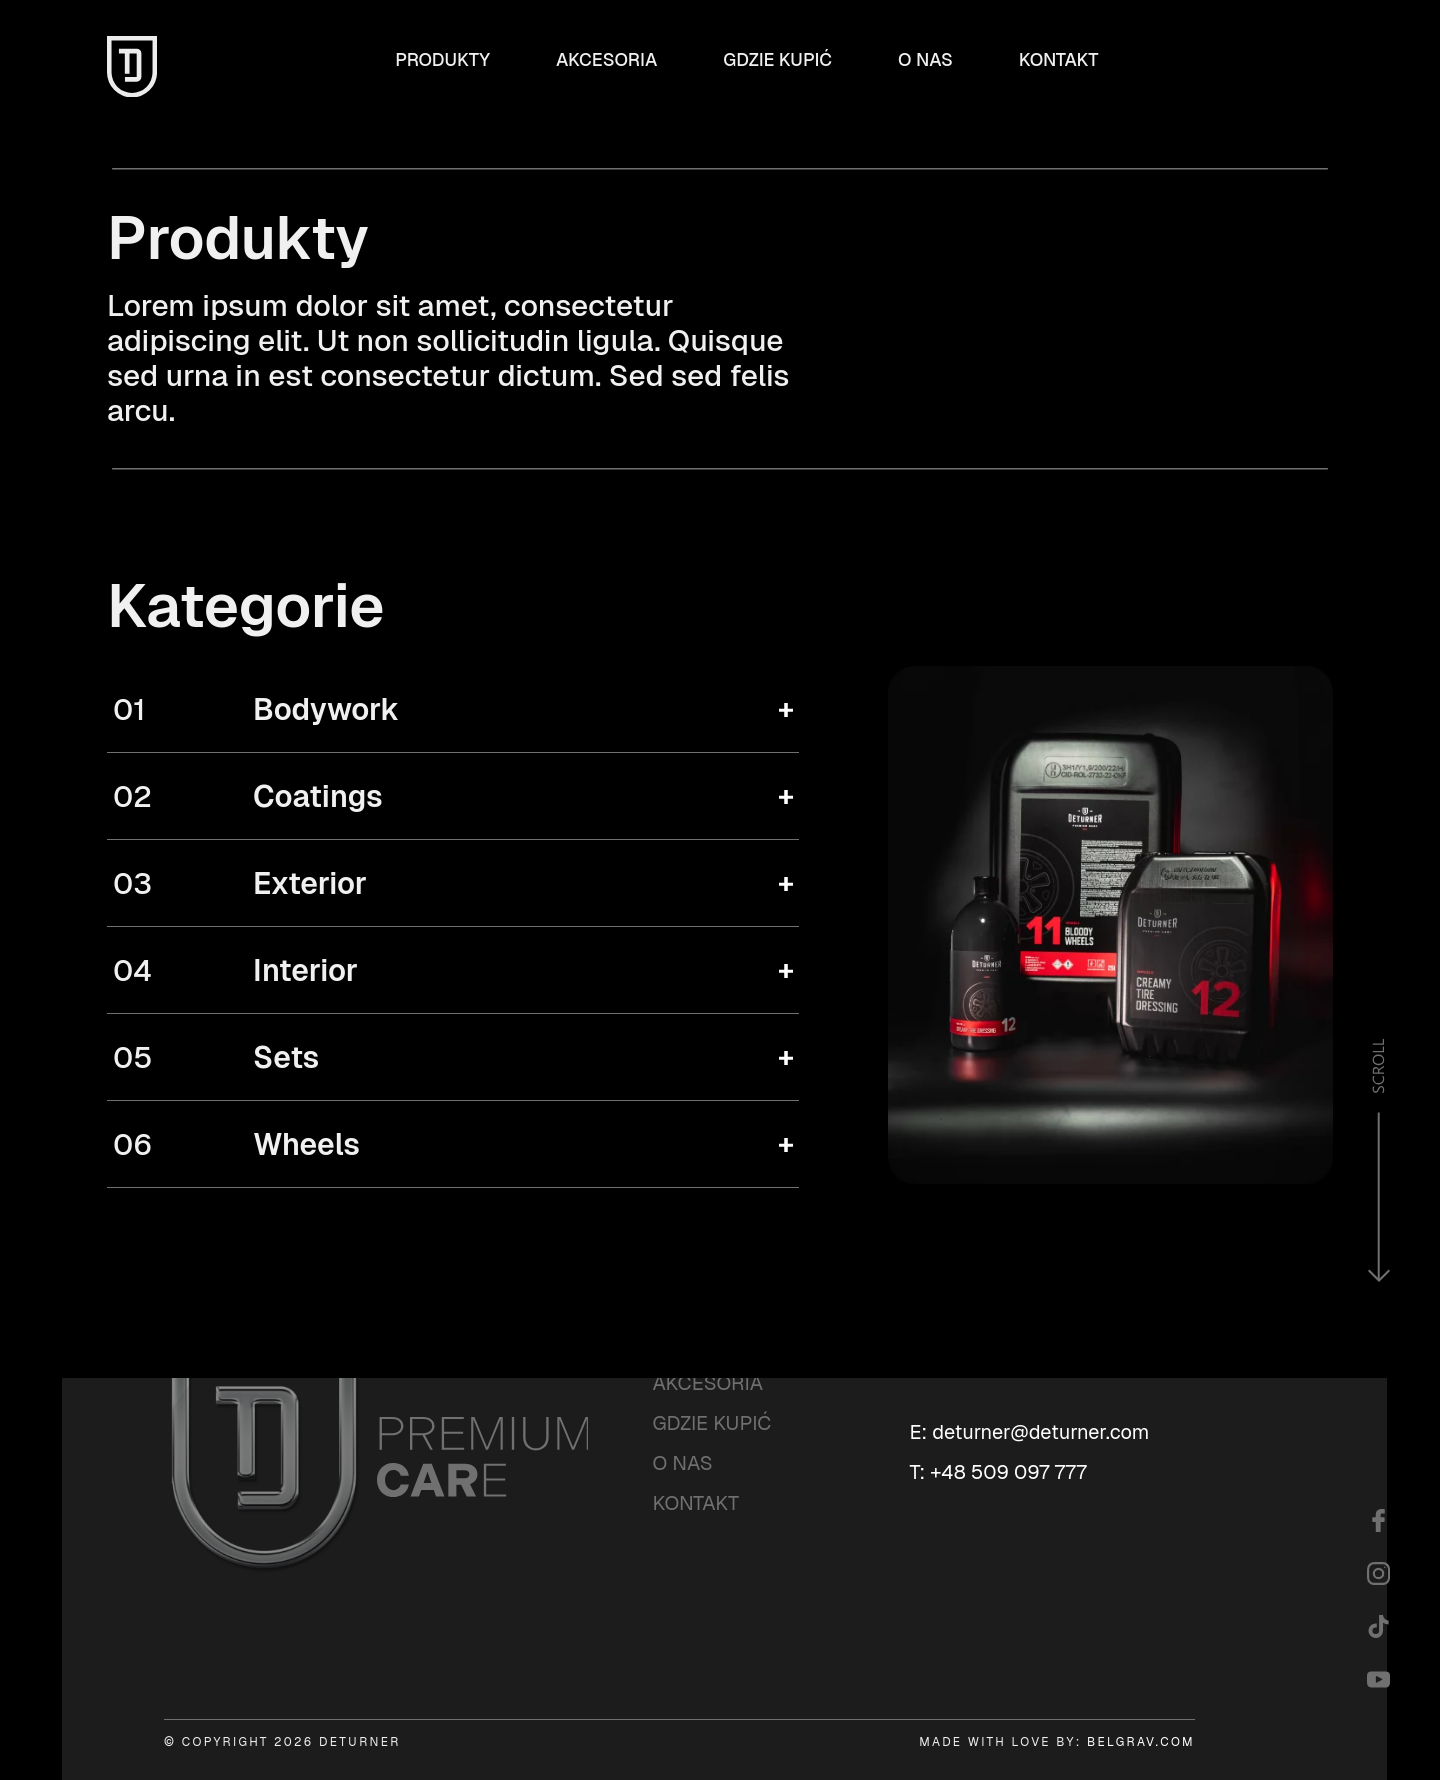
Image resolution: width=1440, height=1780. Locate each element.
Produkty (442, 59)
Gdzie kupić (777, 59)
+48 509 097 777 (1008, 1472)
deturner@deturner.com (1040, 1432)
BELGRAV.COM (1141, 1742)
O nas (925, 59)
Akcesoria (606, 59)
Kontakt (1059, 59)
